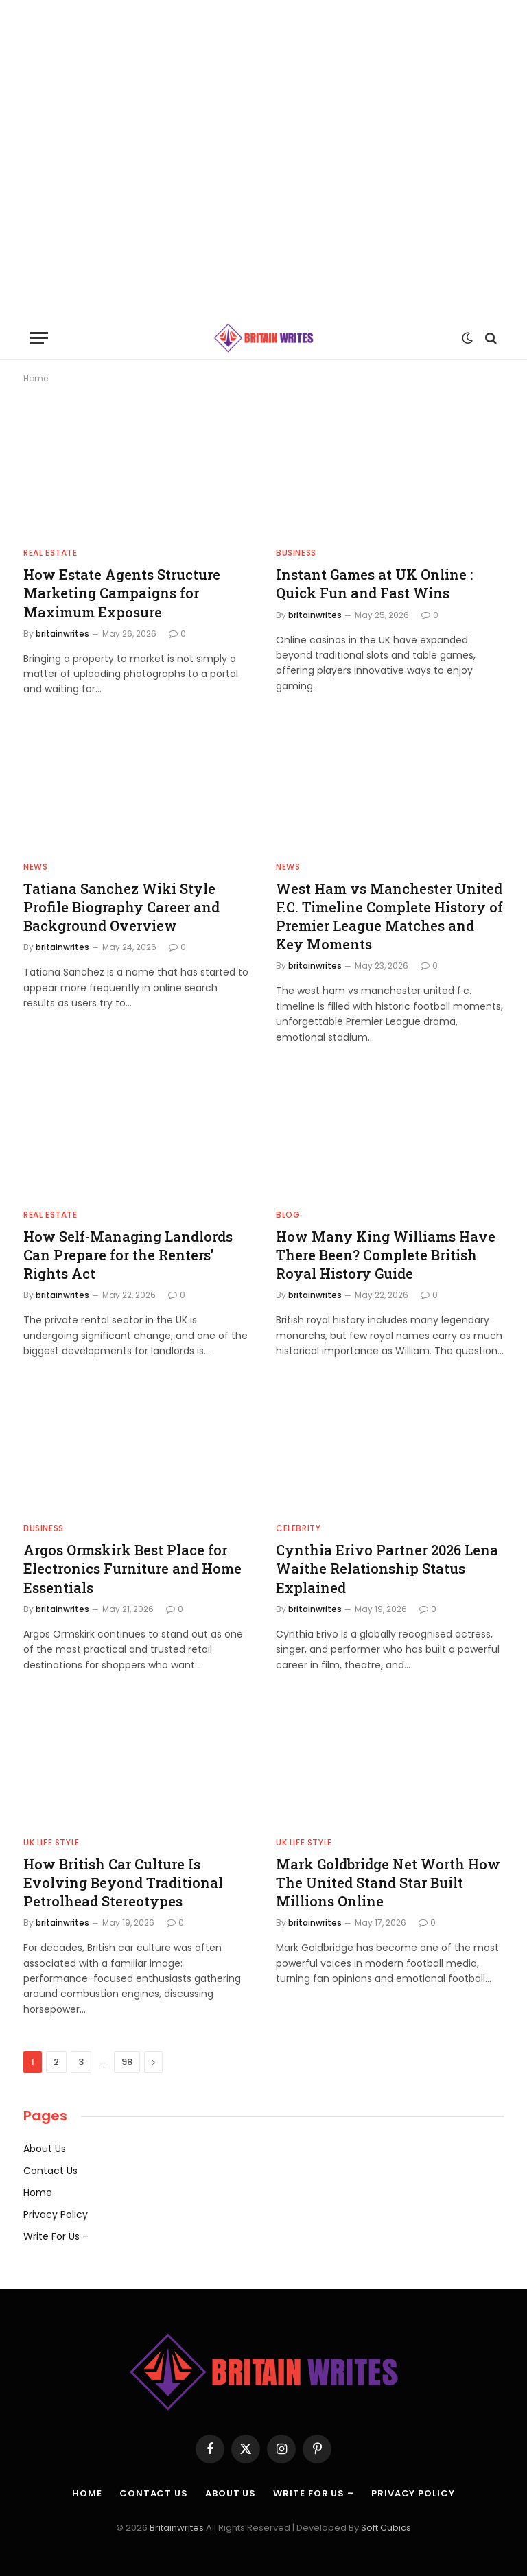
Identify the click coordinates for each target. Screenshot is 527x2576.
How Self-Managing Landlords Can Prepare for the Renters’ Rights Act (128, 1254)
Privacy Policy (55, 2214)
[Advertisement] (263, 158)
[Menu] (39, 337)
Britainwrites (178, 2527)
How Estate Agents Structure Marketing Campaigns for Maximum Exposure (121, 592)
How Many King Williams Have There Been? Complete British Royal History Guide (385, 1254)
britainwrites (62, 633)
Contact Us (50, 2170)
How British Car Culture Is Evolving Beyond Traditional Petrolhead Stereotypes (123, 1882)
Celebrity (298, 1528)
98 (126, 2061)
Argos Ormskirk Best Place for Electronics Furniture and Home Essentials (132, 1568)
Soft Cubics (386, 2527)
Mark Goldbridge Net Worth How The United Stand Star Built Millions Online (388, 1882)
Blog (288, 1214)
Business (296, 552)
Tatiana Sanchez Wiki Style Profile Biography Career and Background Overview (121, 906)
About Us (44, 2148)
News (35, 867)
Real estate (50, 552)
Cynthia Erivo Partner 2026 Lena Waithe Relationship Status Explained (387, 1568)
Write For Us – (56, 2236)
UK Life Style (51, 1842)
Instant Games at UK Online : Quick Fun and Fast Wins (374, 583)
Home (37, 2192)
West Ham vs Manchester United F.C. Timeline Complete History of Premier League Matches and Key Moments (389, 916)
